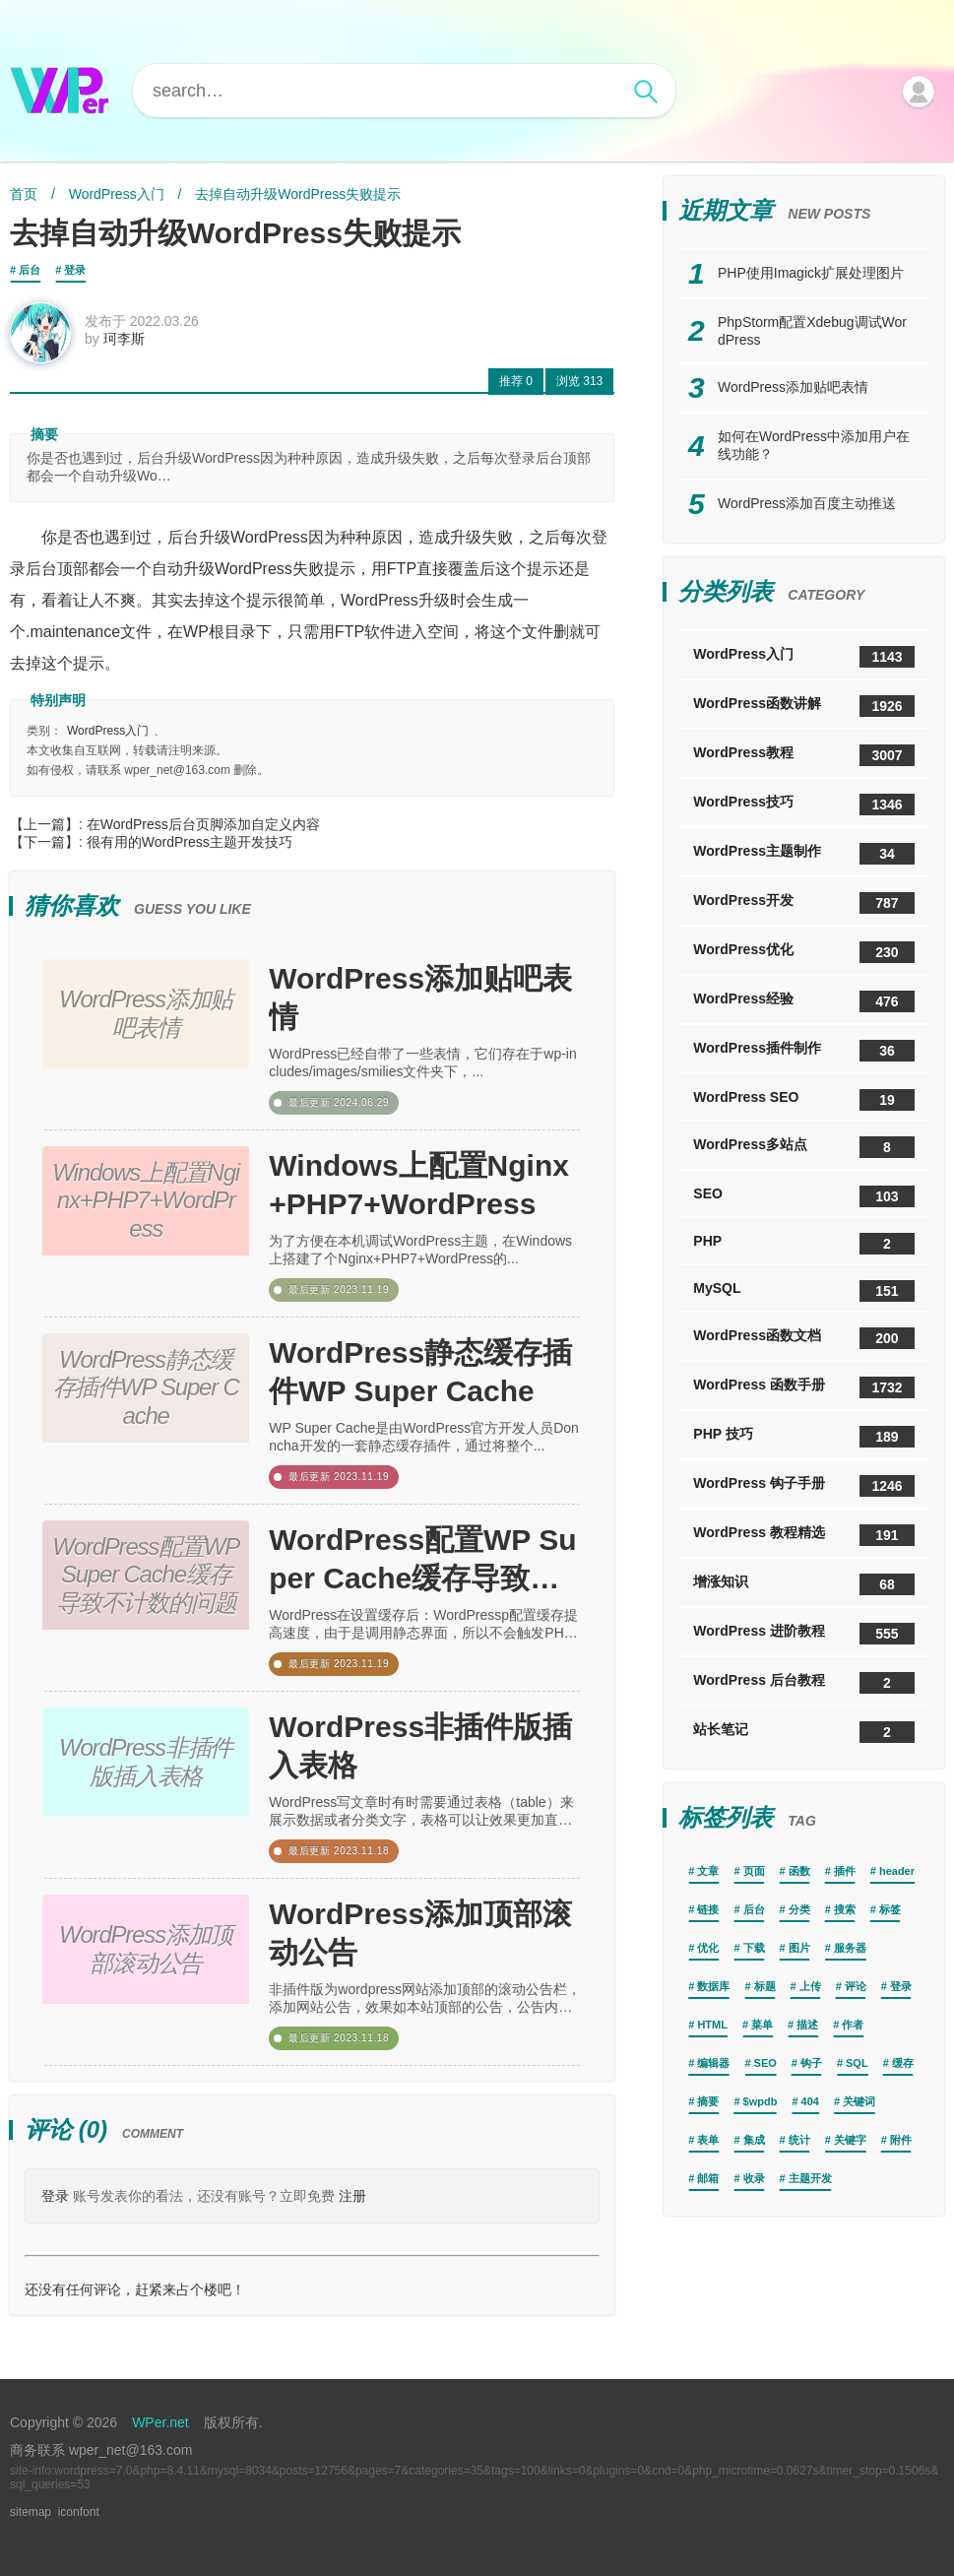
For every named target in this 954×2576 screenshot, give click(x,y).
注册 (352, 2196)
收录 (754, 2178)
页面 (754, 1871)
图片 (799, 1948)
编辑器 (713, 2063)
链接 (708, 1909)
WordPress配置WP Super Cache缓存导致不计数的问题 (422, 1560)
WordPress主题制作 (804, 854)
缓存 (903, 2063)
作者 (852, 2024)
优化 (708, 1948)
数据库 (713, 1986)
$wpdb (760, 2101)
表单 (708, 2140)
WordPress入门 (116, 194)
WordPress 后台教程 (804, 1683)
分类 (799, 1909)
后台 (29, 270)
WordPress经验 (804, 1001)
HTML (712, 2024)
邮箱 (708, 2178)
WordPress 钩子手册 (804, 1486)
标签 (890, 1909)
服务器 (850, 1948)
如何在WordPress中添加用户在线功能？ (814, 445)
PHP (804, 1244)
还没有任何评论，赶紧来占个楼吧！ (135, 2289)
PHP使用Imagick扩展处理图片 (811, 273)
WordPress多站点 (804, 1147)
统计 (799, 2140)
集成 (754, 2140)
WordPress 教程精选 (804, 1535)
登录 (75, 270)
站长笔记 (804, 1732)
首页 (23, 194)
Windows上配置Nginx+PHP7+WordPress (419, 1184)
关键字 (850, 2140)
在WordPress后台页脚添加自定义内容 (203, 824)
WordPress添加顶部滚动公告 (420, 1933)
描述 (807, 2024)
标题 (765, 1986)
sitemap (30, 2512)
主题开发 (810, 2178)
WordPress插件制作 (804, 1051)
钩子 (811, 2063)
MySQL (804, 1291)
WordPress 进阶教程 (804, 1633)
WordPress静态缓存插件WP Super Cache (420, 1371)
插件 (845, 1871)
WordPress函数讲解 (804, 706)
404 (810, 2101)
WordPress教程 (804, 755)
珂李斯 (124, 339)
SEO (804, 1196)
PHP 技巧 (804, 1437)
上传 (810, 1986)
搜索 (845, 1909)
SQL (857, 2063)
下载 (754, 1948)
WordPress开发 (804, 903)
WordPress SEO (804, 1100)
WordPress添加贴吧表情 (420, 997)
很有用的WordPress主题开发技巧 (189, 842)
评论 (855, 1986)
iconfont (78, 2512)
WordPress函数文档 (804, 1338)
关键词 (859, 2101)
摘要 (708, 2101)
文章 (708, 1871)
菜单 (762, 2024)
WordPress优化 (804, 952)
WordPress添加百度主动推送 (807, 503)
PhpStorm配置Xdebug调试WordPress (812, 331)
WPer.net (160, 2422)
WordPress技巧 (804, 804)
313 (579, 381)
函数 (799, 1871)
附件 (901, 2140)
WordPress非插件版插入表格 (420, 1745)
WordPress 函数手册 (804, 1387)
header (897, 1871)
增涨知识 (804, 1584)
